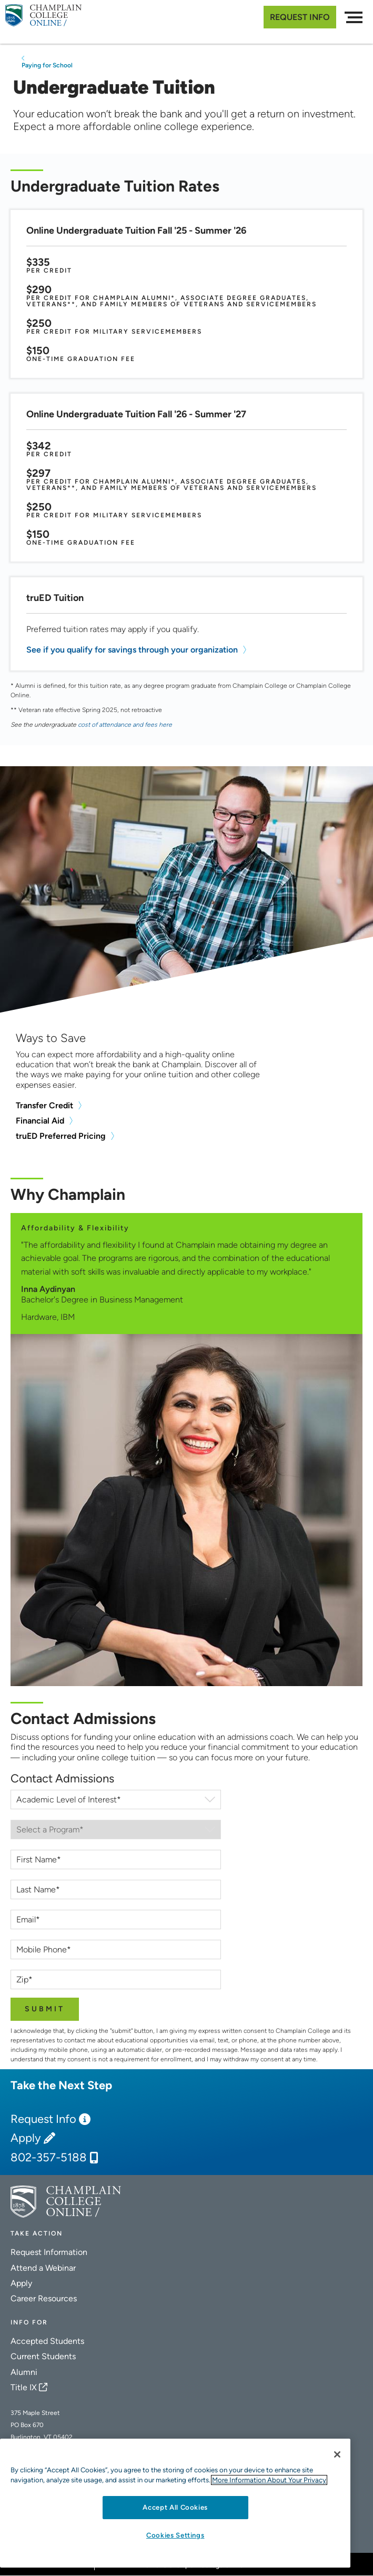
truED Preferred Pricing (61, 1136)
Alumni (24, 2372)
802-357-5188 (49, 2157)
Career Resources (44, 2298)
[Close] (337, 2454)
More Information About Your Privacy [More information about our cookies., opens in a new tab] (269, 2480)
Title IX (24, 2387)
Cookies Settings (175, 2535)
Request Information (49, 2252)
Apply (26, 2138)
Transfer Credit (44, 1105)
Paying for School (47, 65)
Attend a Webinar (43, 2268)
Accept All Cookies (175, 2507)
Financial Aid (40, 1121)
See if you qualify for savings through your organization (132, 650)
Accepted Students (47, 2341)
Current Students (43, 2356)
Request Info (300, 17)
